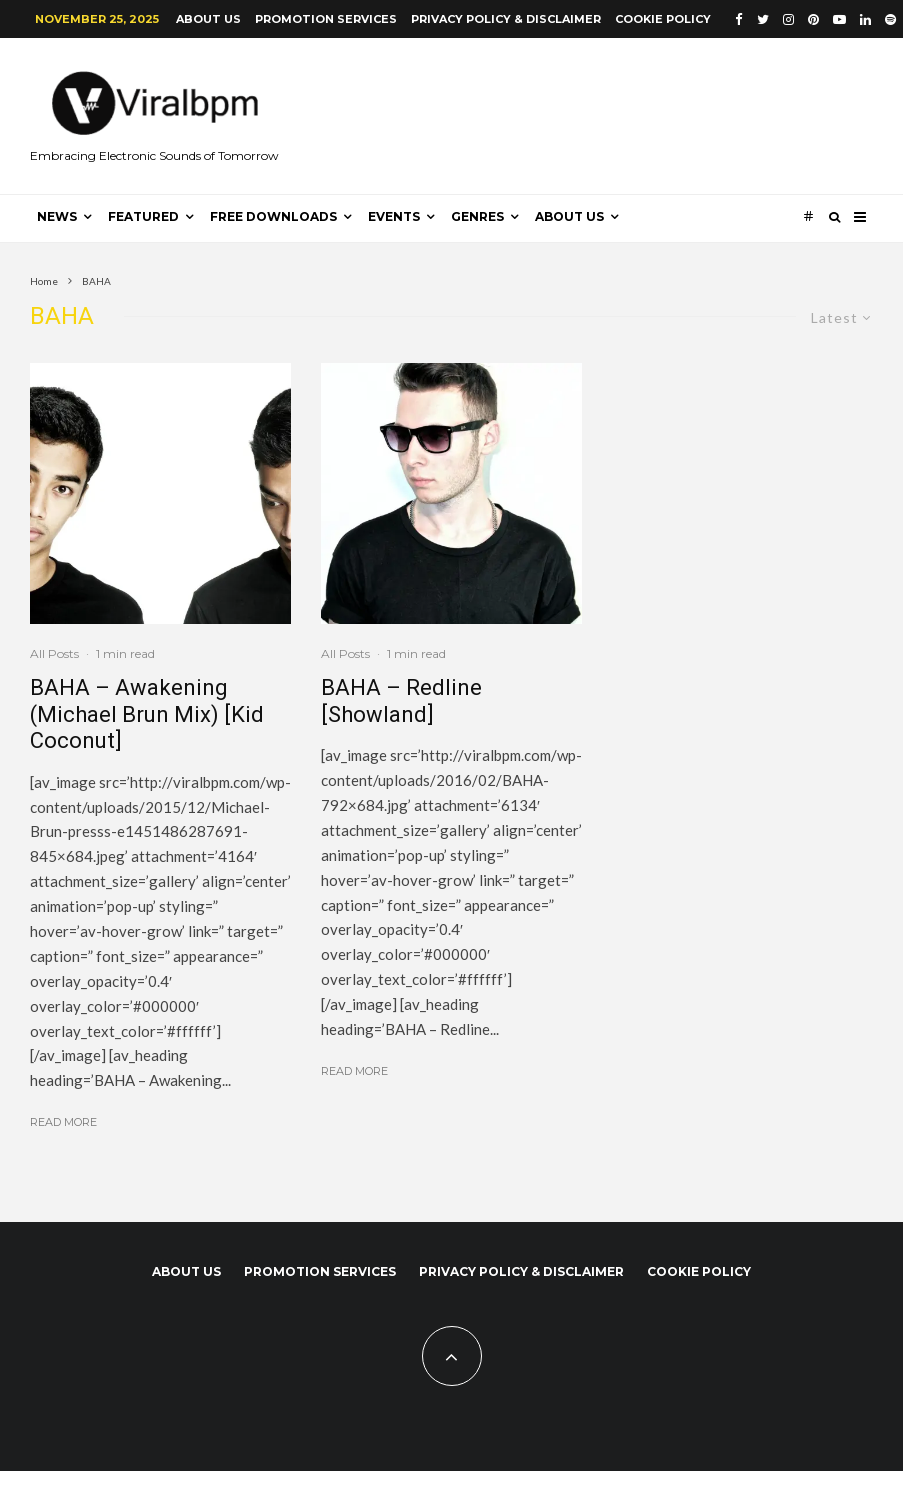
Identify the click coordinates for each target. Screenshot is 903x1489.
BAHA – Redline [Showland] (401, 700)
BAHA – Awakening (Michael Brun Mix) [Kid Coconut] (147, 714)
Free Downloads (273, 216)
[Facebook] (739, 19)
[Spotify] (890, 19)
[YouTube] (839, 19)
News (57, 216)
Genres (477, 216)
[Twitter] (763, 19)
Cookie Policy (663, 19)
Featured (143, 216)
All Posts (54, 653)
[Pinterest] (813, 19)
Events (394, 216)
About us (208, 19)
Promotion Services (326, 19)
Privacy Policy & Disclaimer (506, 19)
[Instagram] (788, 19)
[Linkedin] (865, 19)
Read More (63, 1122)
